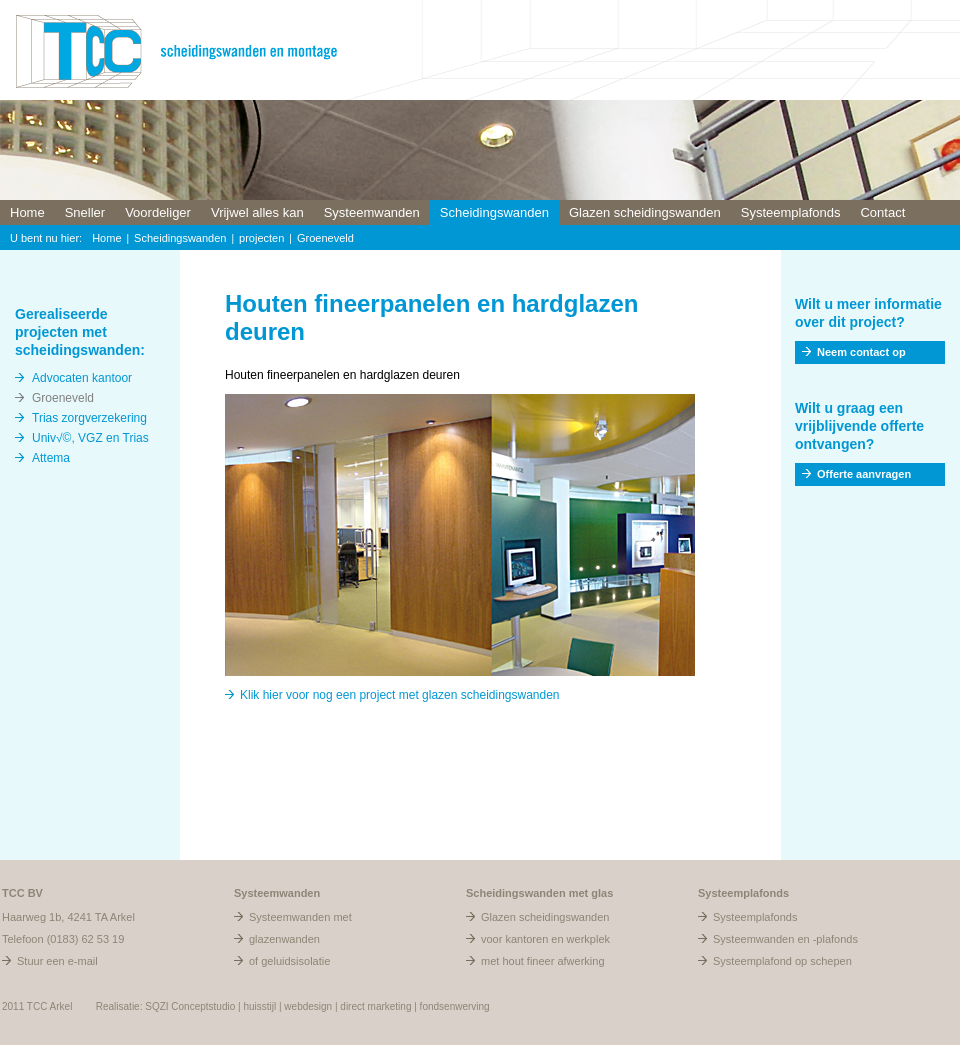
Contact (882, 212)
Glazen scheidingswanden (645, 212)
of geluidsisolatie (289, 961)
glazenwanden (284, 939)
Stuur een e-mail (57, 961)
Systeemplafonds (791, 212)
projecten (261, 238)
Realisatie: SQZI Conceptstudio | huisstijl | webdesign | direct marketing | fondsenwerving (293, 1006)
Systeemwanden (372, 212)
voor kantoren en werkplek (545, 939)
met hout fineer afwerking (543, 961)
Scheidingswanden (494, 212)
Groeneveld (325, 238)
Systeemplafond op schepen (782, 961)
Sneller (85, 212)
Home (27, 212)
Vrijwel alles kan (257, 212)
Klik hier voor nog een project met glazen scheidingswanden (400, 695)
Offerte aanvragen (864, 474)
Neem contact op (861, 352)
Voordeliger (158, 212)
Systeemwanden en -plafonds (785, 939)
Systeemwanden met (300, 917)
